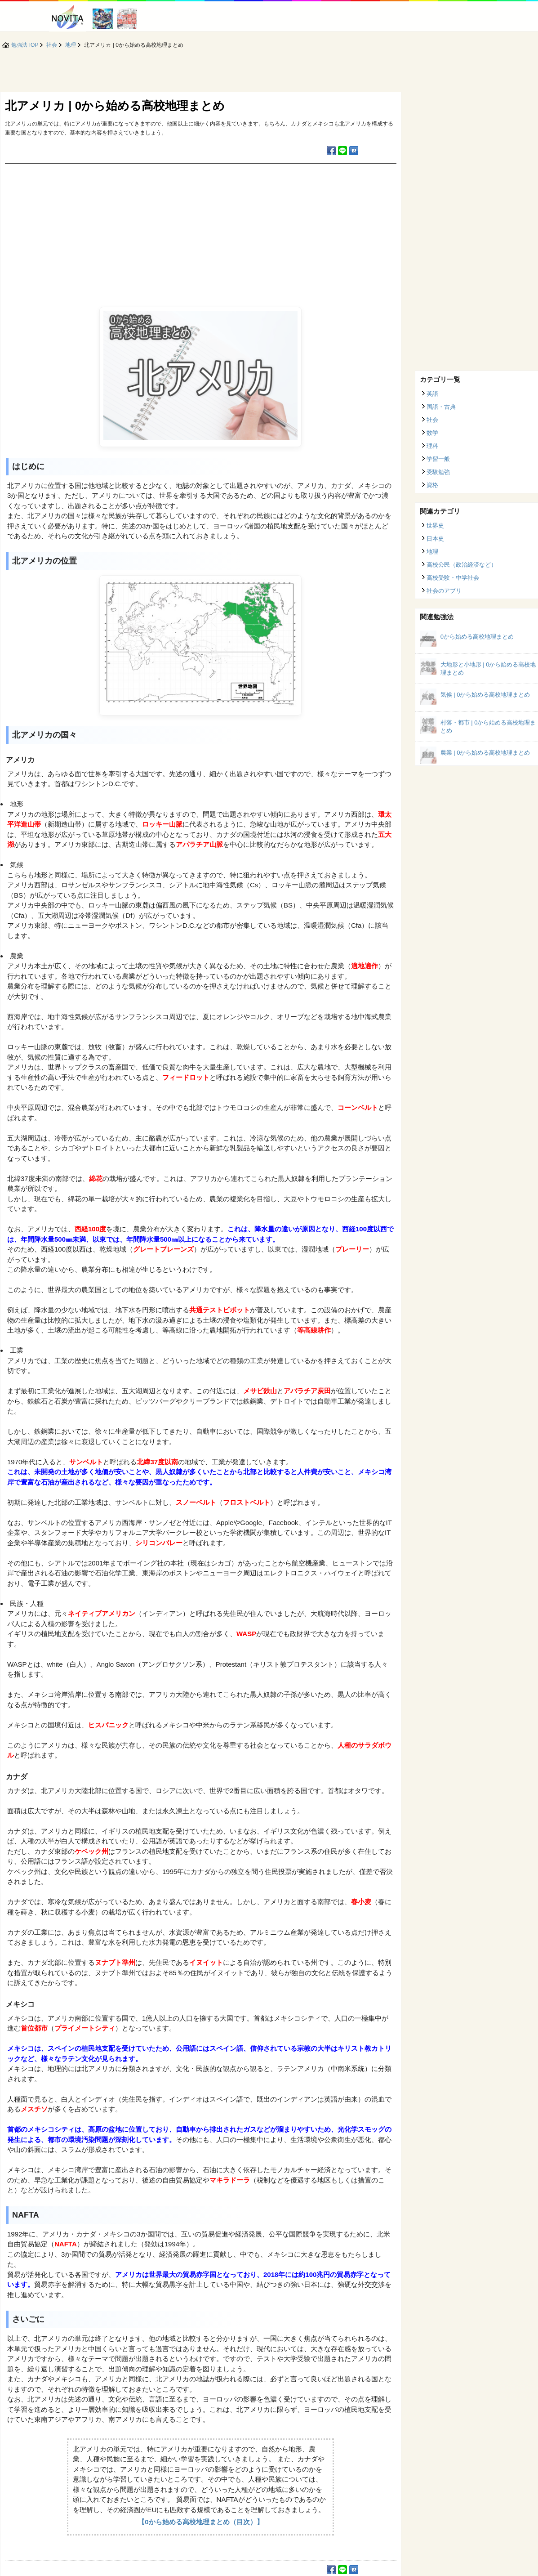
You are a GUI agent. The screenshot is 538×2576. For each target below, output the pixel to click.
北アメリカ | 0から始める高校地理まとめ (115, 105)
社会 (432, 419)
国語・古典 (441, 406)
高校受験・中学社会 (453, 577)
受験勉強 (438, 472)
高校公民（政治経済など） (462, 564)
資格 (432, 485)
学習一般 (438, 459)
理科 (432, 446)
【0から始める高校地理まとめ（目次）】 (200, 2522)
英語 (432, 393)
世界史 (435, 525)
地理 (432, 551)
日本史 (435, 538)
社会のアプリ (444, 590)
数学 (432, 432)
